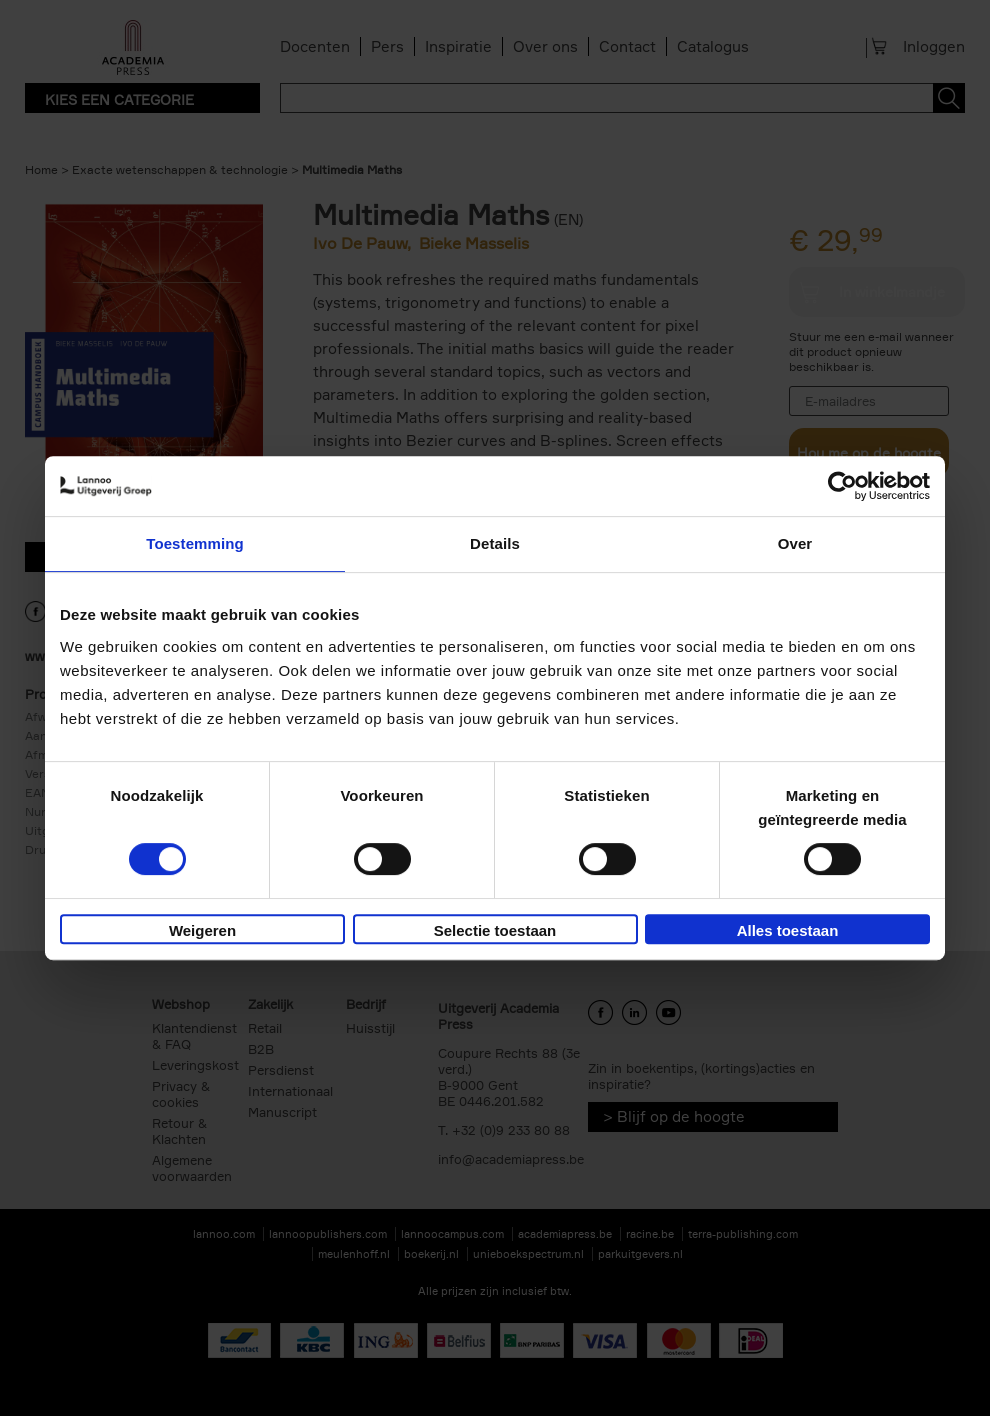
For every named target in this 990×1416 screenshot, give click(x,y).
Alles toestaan (788, 930)
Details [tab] (495, 543)
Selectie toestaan (495, 930)
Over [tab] (795, 543)
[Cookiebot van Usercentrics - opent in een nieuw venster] (842, 486)
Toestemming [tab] (195, 543)
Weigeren (202, 930)
